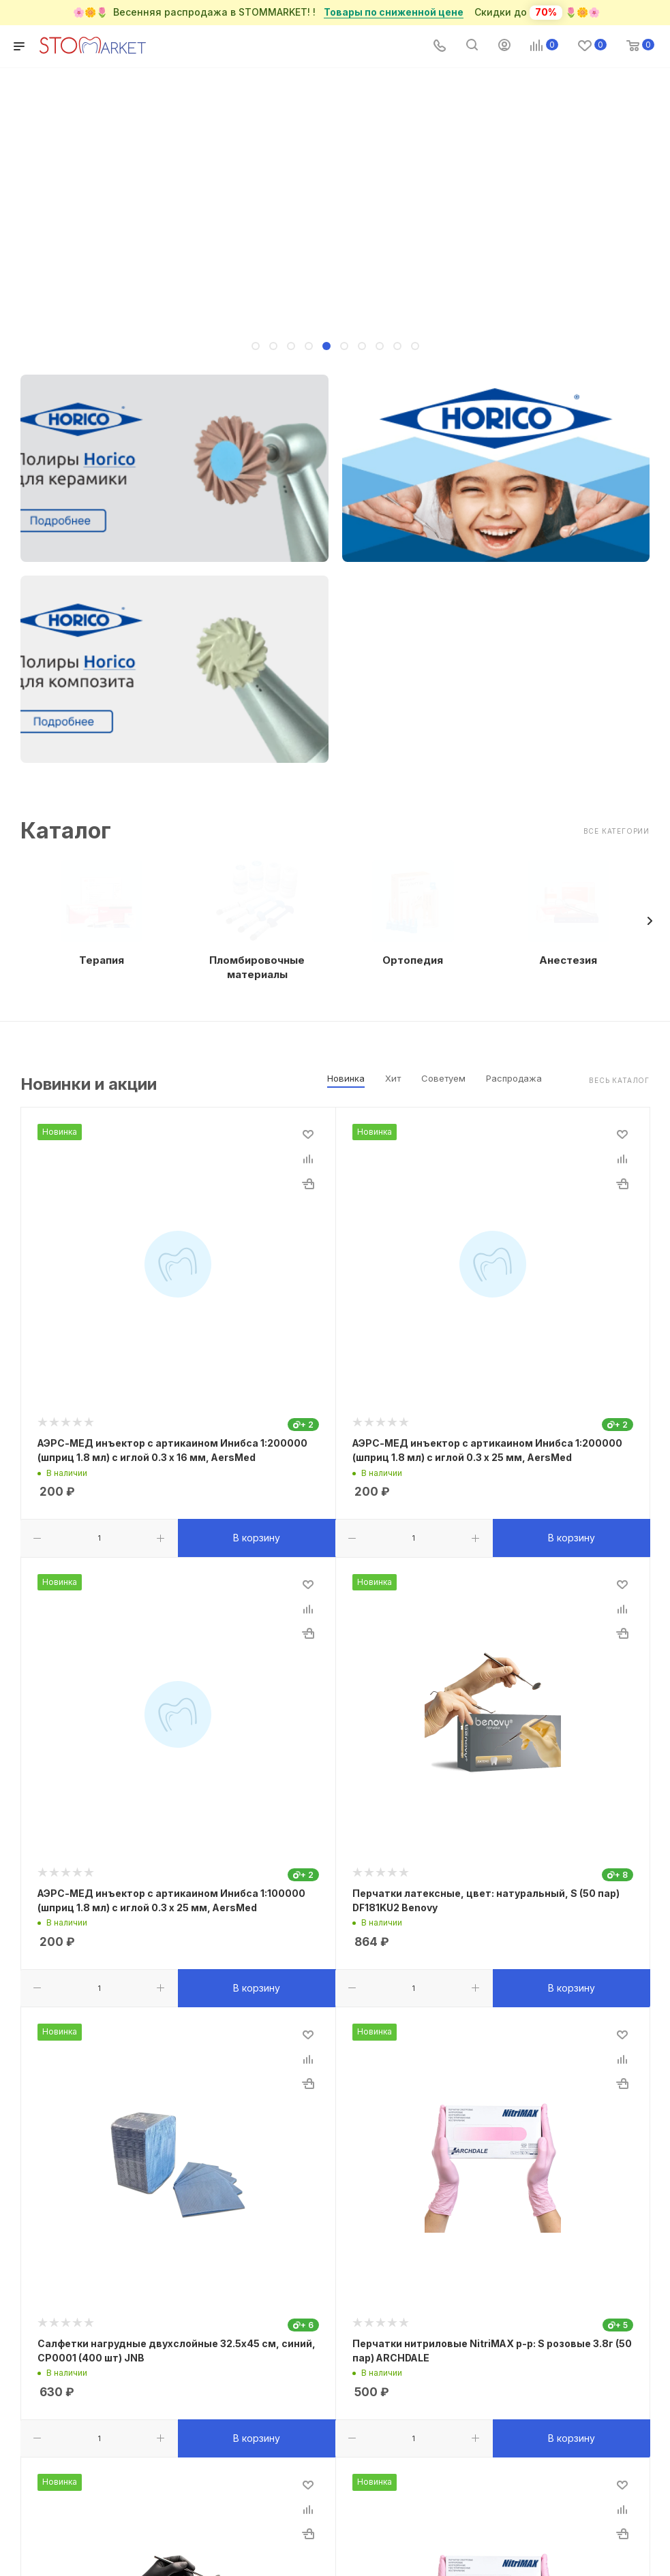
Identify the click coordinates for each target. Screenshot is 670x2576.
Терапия (101, 960)
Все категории (616, 831)
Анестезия (568, 960)
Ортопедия (412, 960)
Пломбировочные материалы (257, 967)
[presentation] (649, 920)
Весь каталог (619, 1080)
